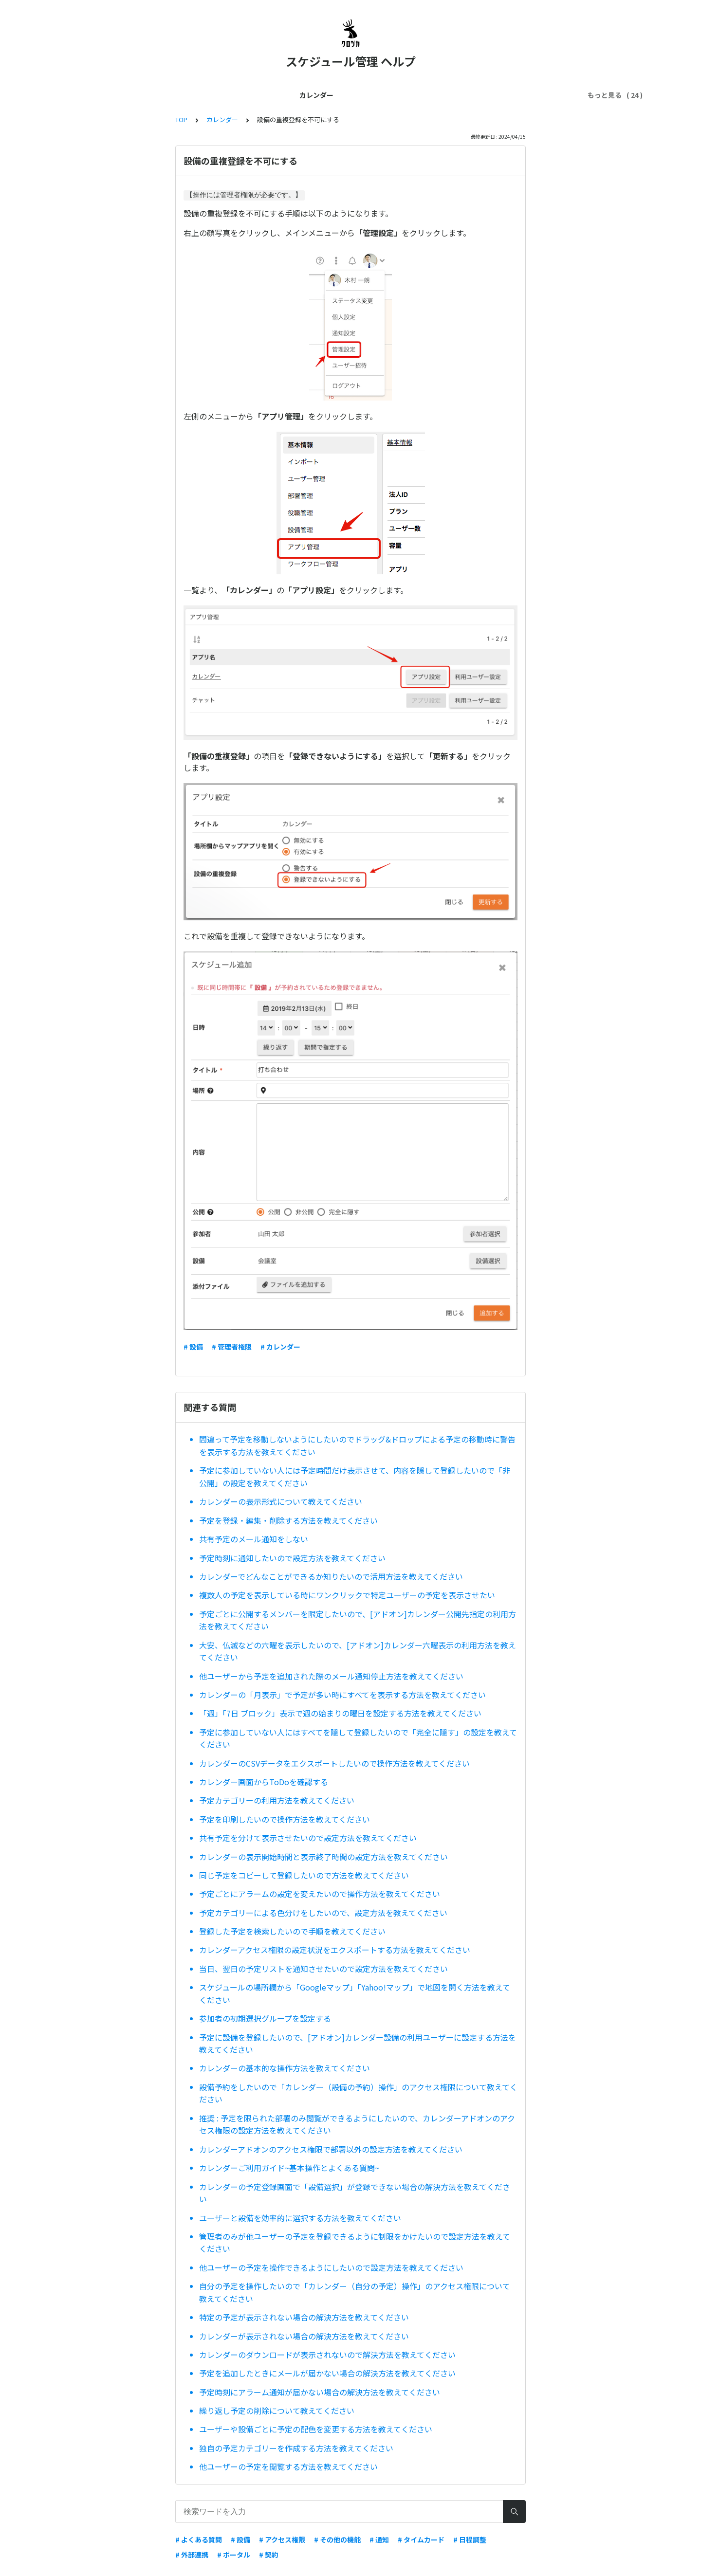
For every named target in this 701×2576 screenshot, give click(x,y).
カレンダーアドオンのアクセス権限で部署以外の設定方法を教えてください (330, 2149)
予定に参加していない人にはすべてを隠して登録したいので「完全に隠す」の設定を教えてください (358, 1738)
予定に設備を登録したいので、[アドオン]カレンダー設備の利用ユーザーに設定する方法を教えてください (357, 2043)
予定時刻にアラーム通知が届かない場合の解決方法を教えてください (319, 2392)
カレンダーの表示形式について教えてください (280, 1501)
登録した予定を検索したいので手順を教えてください (292, 1931)
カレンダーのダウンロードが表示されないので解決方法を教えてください (327, 2354)
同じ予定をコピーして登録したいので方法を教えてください (304, 1875)
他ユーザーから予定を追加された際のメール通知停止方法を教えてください (331, 1676)
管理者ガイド (200, 95)
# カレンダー (280, 1347)
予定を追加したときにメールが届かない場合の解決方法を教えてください (327, 2373)
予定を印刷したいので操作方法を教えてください (284, 1819)
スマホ (388, 95)
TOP (181, 119)
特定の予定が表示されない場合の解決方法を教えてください (304, 2317)
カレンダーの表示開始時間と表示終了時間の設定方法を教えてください (323, 1857)
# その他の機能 (337, 2539)
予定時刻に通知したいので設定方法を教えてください (292, 1558)
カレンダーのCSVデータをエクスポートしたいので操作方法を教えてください (334, 1763)
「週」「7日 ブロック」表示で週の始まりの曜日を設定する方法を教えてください (340, 1713)
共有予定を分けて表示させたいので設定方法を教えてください (308, 1838)
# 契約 (268, 2554)
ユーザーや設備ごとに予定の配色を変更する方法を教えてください (315, 2429)
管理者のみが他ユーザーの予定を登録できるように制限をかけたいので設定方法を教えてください (354, 2242)
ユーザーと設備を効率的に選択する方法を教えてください (300, 2218)
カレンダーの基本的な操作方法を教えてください (284, 2068)
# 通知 (379, 2539)
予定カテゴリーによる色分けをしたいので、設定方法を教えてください (323, 1912)
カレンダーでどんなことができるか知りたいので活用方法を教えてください (331, 1576)
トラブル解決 (432, 95)
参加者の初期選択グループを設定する (265, 2018)
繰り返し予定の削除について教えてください (276, 2410)
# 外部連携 (191, 2554)
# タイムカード (421, 2539)
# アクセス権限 (282, 2539)
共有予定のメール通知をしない (253, 1539)
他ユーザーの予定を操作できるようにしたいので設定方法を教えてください (331, 2267)
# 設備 (193, 1347)
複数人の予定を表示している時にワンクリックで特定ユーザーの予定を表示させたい (347, 1595)
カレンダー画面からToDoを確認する (263, 1782)
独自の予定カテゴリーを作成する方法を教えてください (296, 2448)
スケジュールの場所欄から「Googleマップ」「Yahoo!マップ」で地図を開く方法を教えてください (354, 1993)
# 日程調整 (469, 2539)
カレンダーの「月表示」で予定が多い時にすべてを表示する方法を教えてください (342, 1694)
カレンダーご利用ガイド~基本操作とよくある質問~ (289, 2168)
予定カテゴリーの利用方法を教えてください (276, 1800)
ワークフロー (540, 95)
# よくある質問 (198, 2539)
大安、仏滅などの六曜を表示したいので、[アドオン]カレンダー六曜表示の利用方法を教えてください (357, 1651)
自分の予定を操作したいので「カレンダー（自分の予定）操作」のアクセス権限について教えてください (354, 2292)
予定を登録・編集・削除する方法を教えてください (288, 1520)
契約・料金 (306, 95)
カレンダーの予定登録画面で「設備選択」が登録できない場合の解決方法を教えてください (354, 2193)
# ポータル (233, 2554)
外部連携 (350, 95)
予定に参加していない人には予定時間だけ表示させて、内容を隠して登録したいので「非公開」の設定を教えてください (354, 1476)
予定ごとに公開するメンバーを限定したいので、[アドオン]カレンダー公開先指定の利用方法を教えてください (357, 1620)
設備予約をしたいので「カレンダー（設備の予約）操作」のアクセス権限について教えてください (358, 2093)
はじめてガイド (142, 95)
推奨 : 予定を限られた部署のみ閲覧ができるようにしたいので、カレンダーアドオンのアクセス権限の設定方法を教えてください (357, 2124)
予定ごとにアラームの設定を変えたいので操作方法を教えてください (319, 1894)
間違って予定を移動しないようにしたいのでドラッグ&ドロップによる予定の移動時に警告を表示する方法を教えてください (357, 1445)
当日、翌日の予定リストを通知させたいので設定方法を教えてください (323, 1968)
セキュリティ (486, 95)
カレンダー (88, 95)
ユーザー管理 (255, 95)
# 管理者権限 (232, 1347)
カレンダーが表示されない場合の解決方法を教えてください (304, 2336)
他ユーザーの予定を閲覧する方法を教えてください (288, 2466)
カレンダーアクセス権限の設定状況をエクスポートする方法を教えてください (334, 1949)
